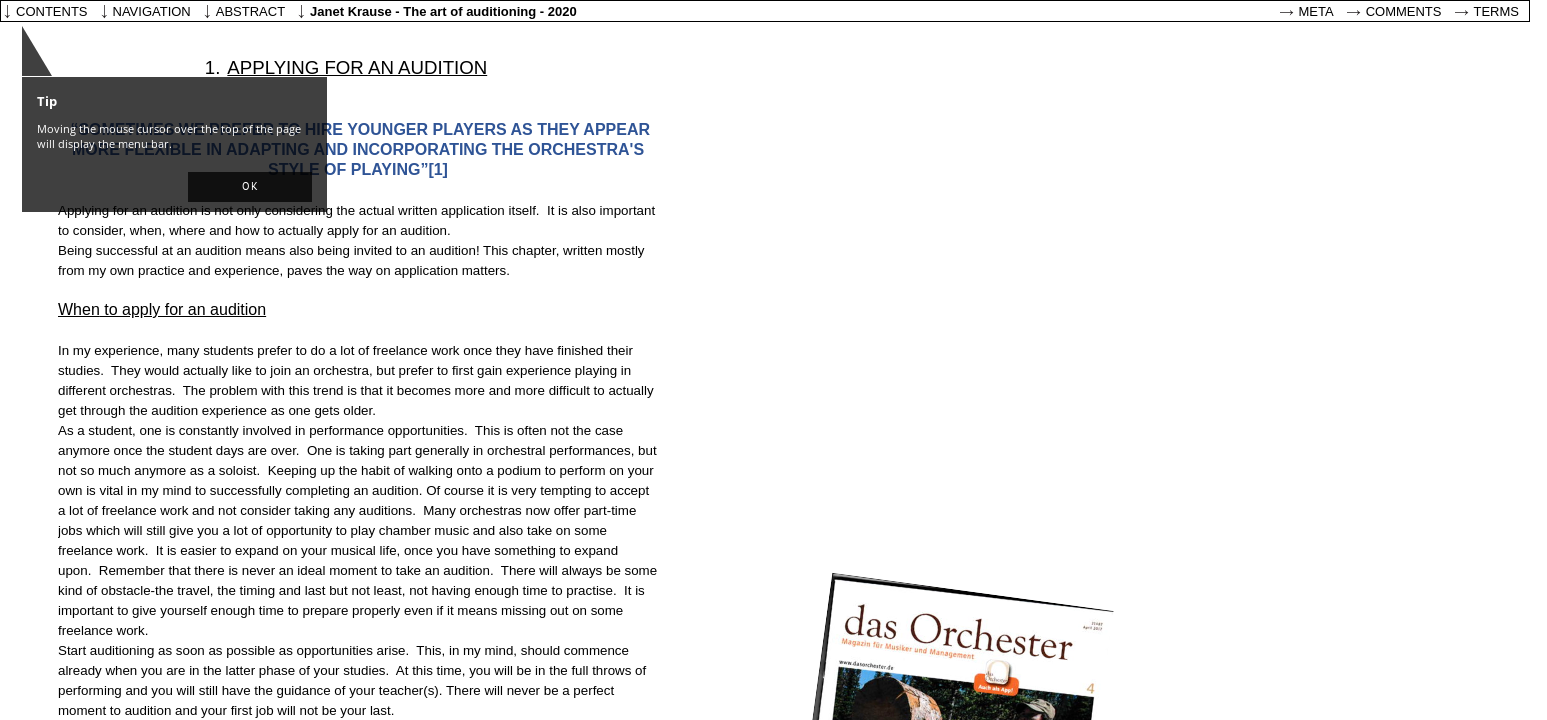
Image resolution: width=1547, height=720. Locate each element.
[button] (250, 187)
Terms (1497, 11)
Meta (1316, 11)
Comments (1404, 11)
